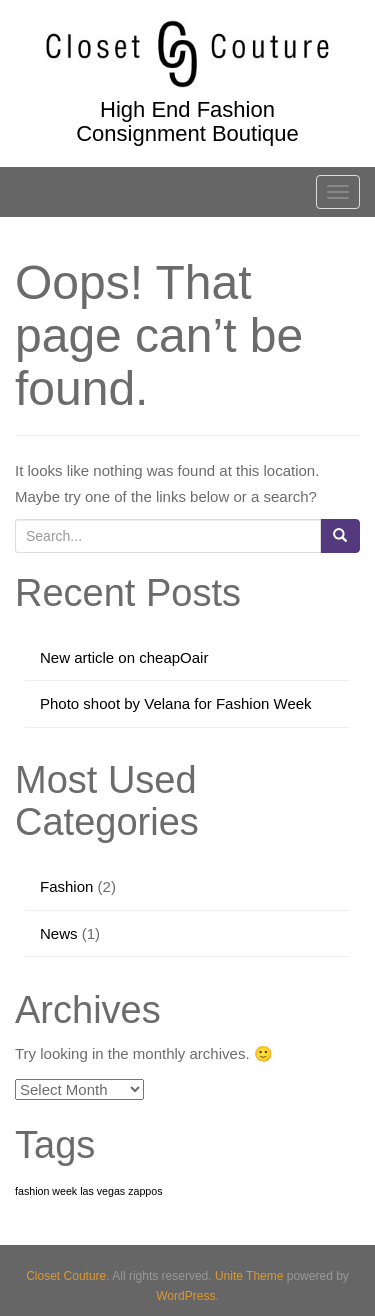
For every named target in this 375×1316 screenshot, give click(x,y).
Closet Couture (66, 1276)
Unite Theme (249, 1276)
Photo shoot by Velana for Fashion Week (176, 703)
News (59, 933)
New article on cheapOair (124, 657)
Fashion (66, 886)
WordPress (185, 1296)
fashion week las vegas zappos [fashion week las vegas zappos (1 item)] (89, 1191)
